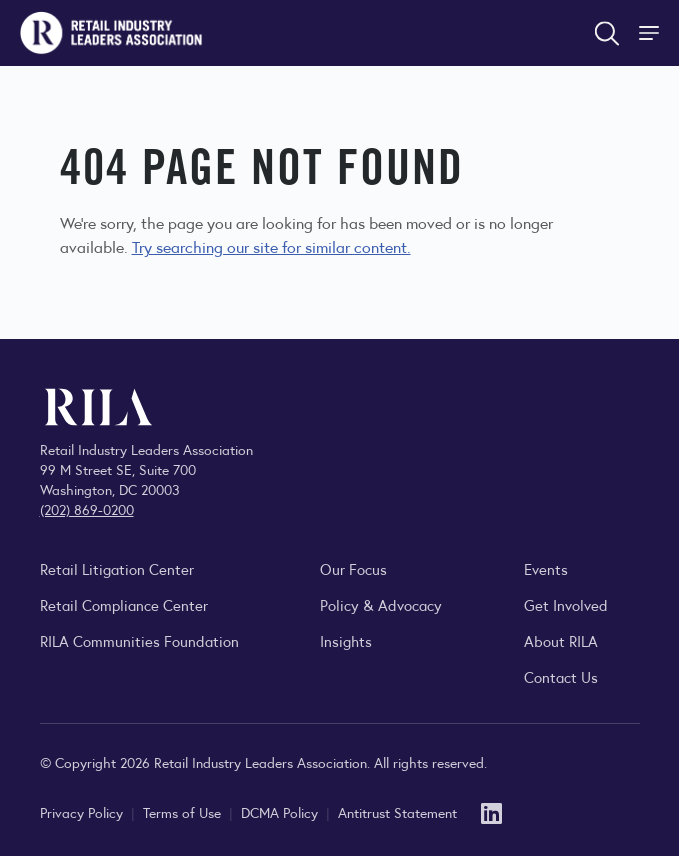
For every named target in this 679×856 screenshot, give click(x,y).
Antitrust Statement (397, 812)
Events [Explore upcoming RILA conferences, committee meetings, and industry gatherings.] (546, 568)
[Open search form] (607, 33)
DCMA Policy (281, 812)
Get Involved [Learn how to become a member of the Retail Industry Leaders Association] (566, 604)
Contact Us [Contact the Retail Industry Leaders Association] (561, 676)
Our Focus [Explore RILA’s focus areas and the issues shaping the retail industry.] (353, 568)
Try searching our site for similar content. (271, 246)
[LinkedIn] (491, 811)
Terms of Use (184, 812)
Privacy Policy (83, 812)
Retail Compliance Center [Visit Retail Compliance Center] (124, 604)
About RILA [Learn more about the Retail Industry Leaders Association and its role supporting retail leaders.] (561, 640)
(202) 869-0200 (87, 509)
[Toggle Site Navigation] (651, 33)
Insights (346, 640)
